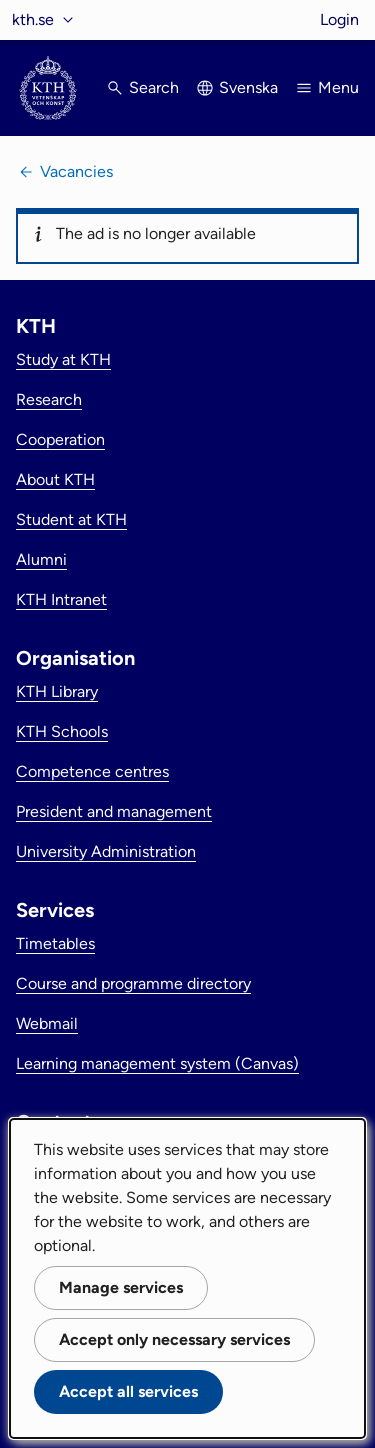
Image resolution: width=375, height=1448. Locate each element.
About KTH (55, 479)
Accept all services (128, 1391)
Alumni (41, 559)
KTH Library (57, 691)
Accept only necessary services (174, 1339)
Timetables (55, 943)
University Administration (106, 851)
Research (49, 399)
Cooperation (60, 439)
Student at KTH (71, 519)
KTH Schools (62, 731)
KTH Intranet (61, 599)
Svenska (248, 87)
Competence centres (92, 771)
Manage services (121, 1287)
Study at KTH (63, 359)
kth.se (33, 19)
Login (339, 19)
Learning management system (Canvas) (157, 1063)
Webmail (47, 1023)
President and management (114, 811)
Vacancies (76, 171)
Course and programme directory (133, 983)
